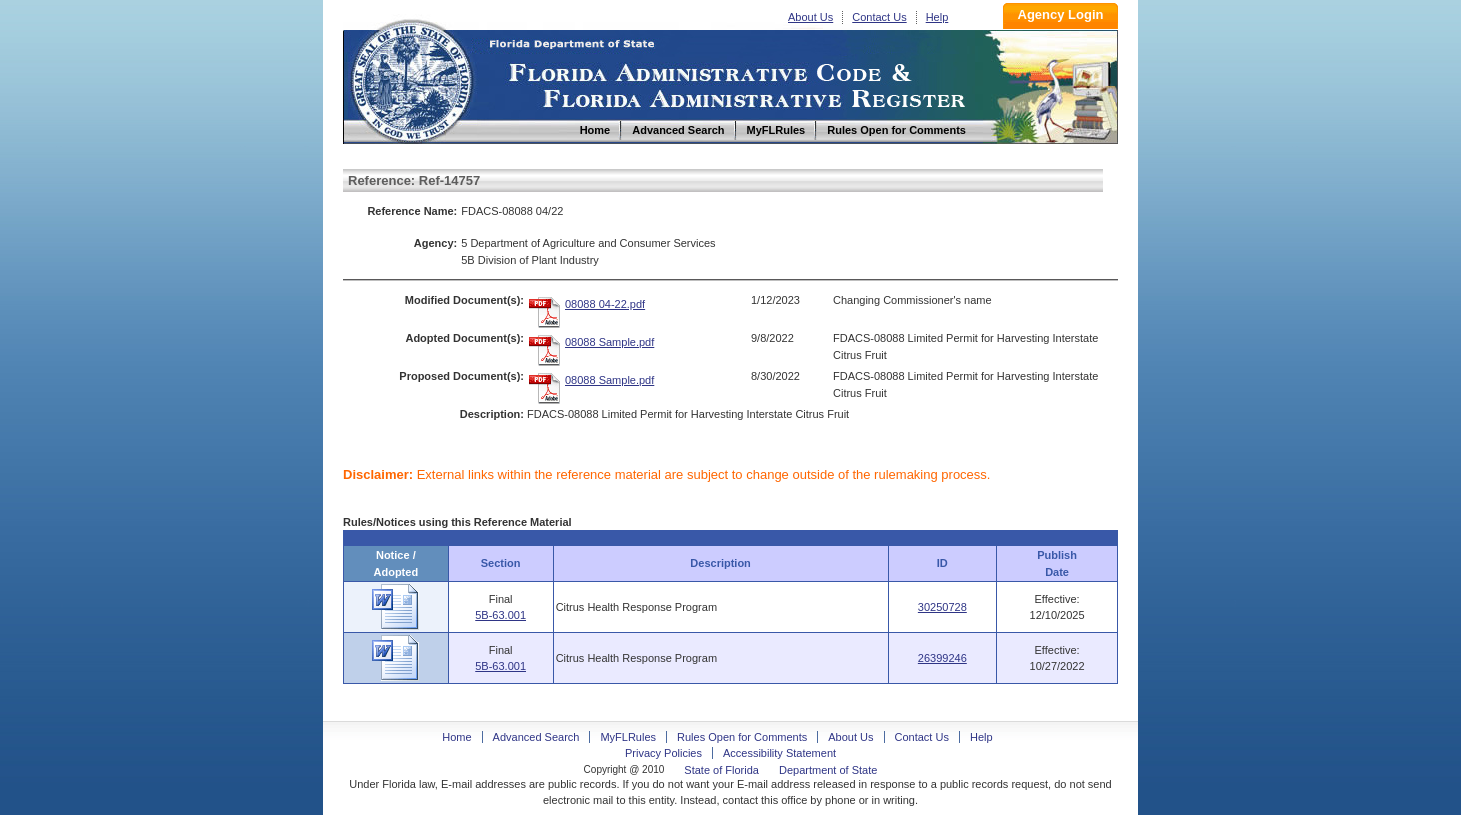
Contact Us (879, 17)
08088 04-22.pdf (605, 304)
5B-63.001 (500, 615)
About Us (810, 17)
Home (411, 78)
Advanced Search (536, 737)
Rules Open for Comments (742, 737)
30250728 (942, 607)
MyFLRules (628, 737)
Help (937, 17)
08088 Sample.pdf (609, 342)
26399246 (942, 658)
